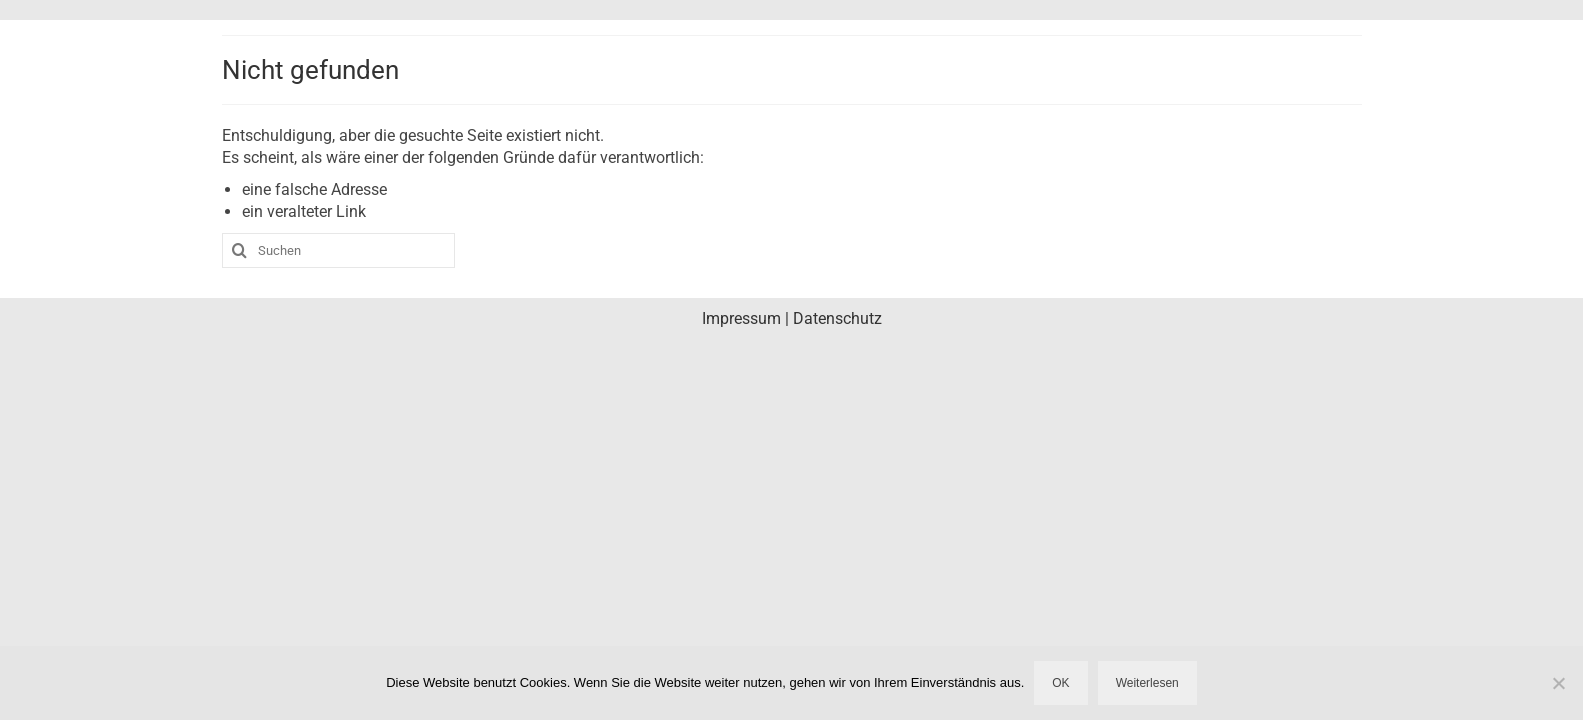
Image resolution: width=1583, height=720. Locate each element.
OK (1060, 683)
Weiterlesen (1147, 683)
